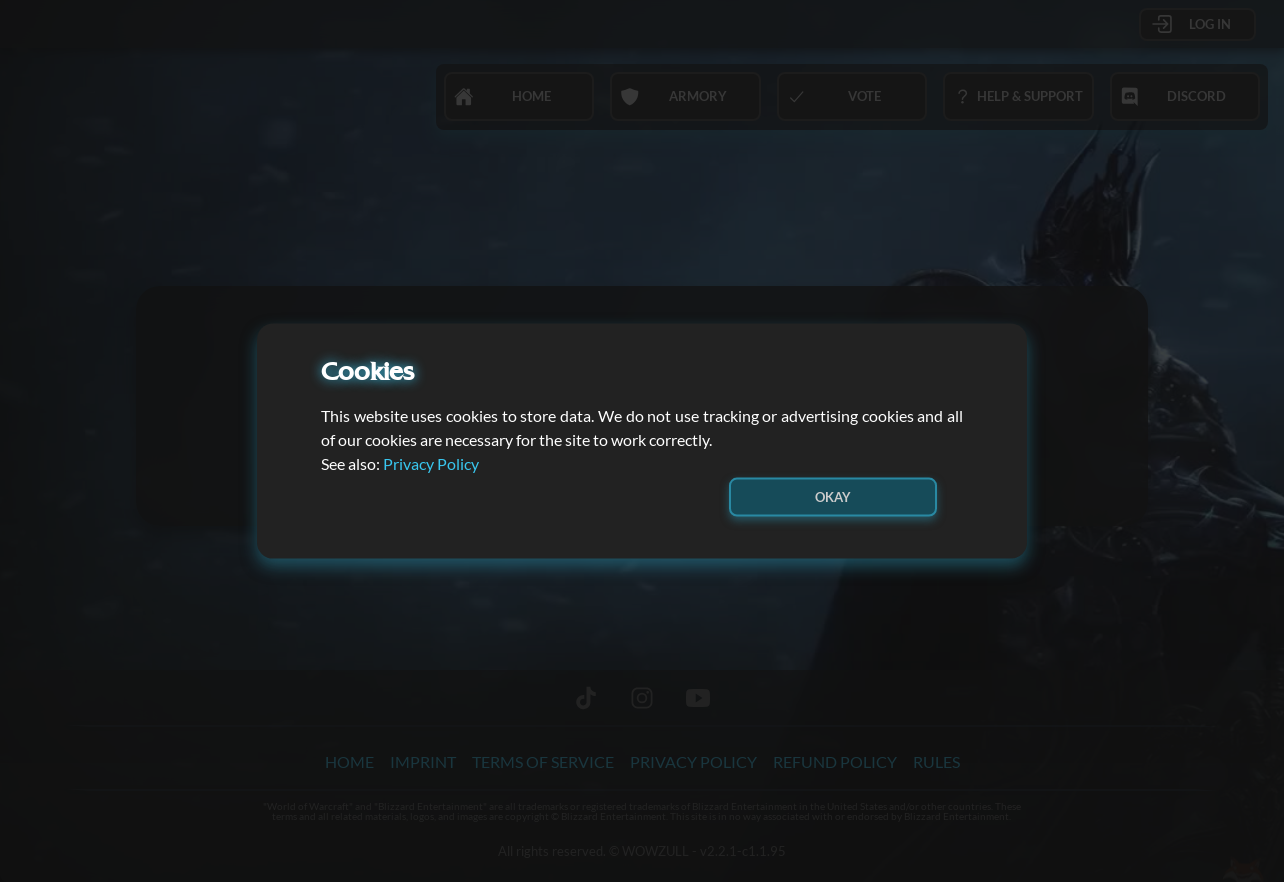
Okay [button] (833, 496)
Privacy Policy (431, 462)
